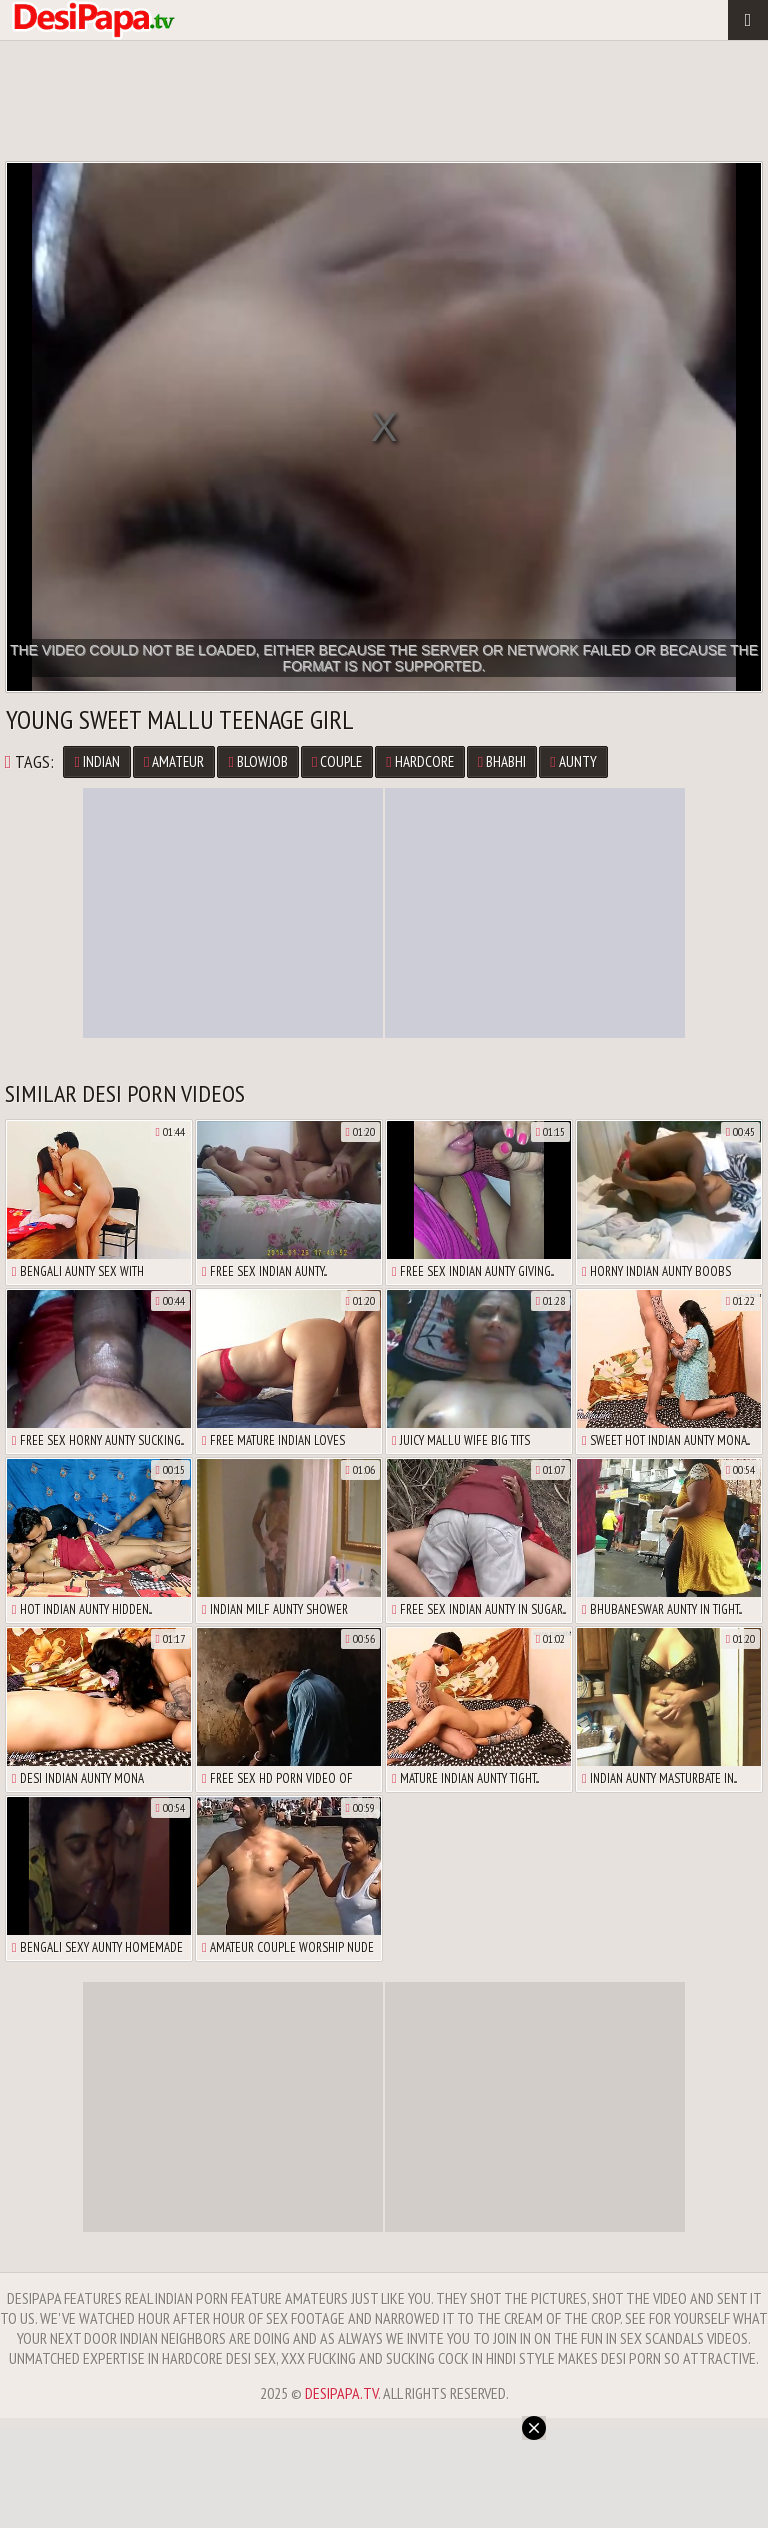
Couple (337, 761)
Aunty (573, 761)
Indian (96, 761)
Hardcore (419, 761)
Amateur (174, 761)
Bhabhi (502, 761)
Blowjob (257, 761)
